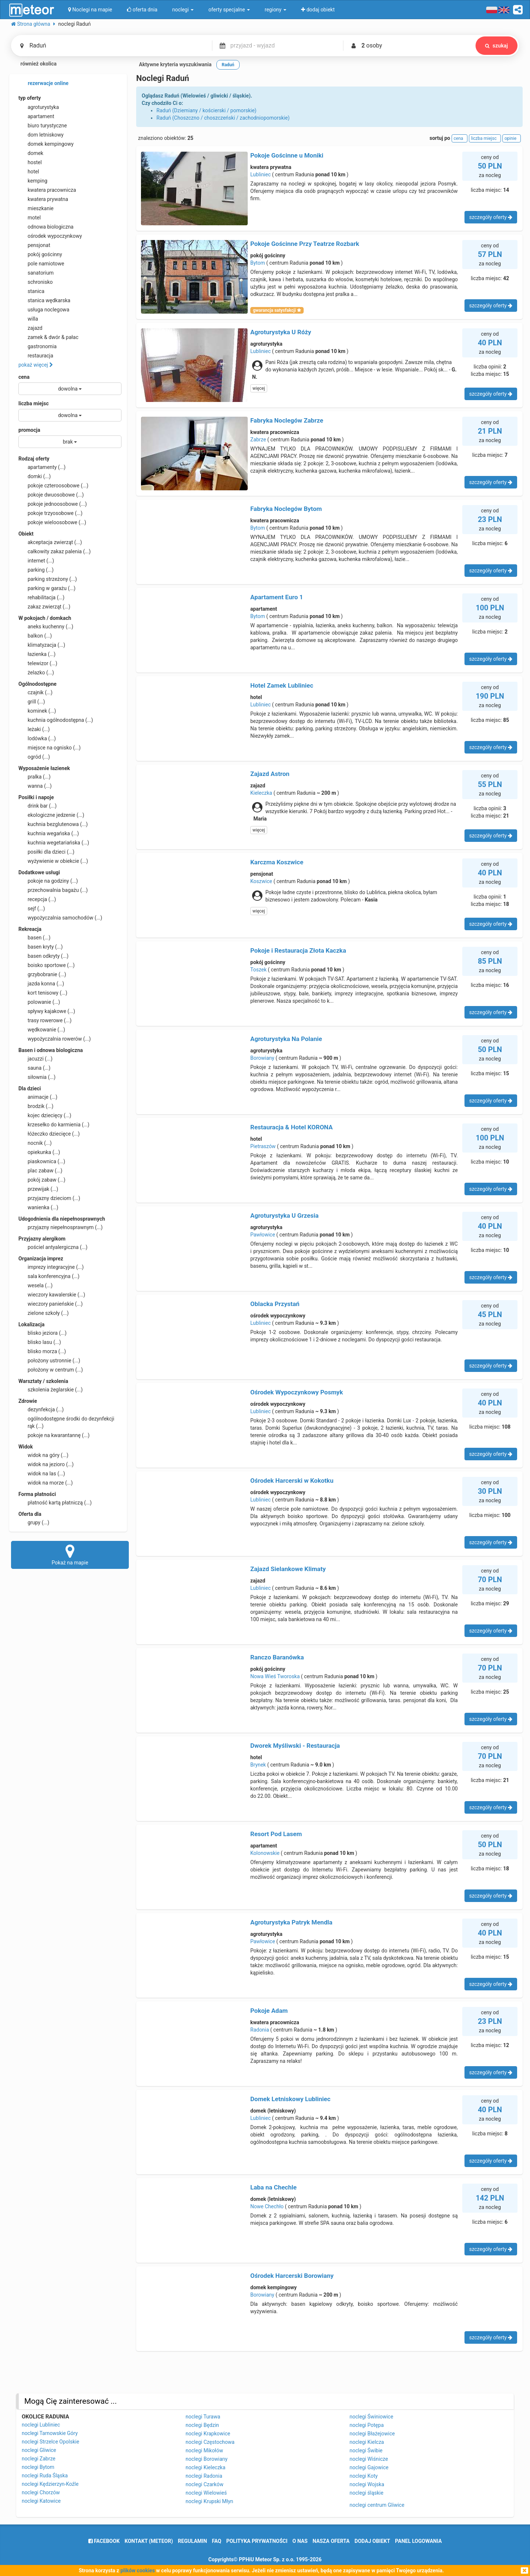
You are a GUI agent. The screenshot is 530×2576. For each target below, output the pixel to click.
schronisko (35, 282)
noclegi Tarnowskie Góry (50, 2433)
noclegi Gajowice (369, 2467)
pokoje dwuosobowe (51, 494)
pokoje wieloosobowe (52, 522)
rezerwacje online (43, 84)
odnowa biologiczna (46, 226)
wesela (35, 1285)
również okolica (34, 64)
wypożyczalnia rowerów (54, 1038)
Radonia (259, 2030)
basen (34, 937)
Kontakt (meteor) (149, 2541)
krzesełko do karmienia (53, 1124)
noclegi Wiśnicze (369, 2459)
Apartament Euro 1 (276, 597)
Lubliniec (260, 174)
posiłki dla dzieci (46, 851)
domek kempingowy (46, 144)
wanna (35, 786)
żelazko (36, 672)
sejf (31, 908)
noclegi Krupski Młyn (209, 2501)
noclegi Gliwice (39, 2450)
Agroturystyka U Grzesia (284, 1215)
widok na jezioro (46, 1464)
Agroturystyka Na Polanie (286, 1038)
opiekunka (39, 1152)
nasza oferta (331, 2541)
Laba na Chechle (273, 2187)
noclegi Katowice (41, 2501)
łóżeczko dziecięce (49, 1133)
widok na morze (45, 1482)
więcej (258, 388)
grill (31, 701)
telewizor (37, 663)
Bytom (257, 263)
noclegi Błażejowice (372, 2433)
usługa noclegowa (43, 309)
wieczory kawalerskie (51, 1294)
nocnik (35, 1143)
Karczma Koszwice (276, 862)
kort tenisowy (42, 992)
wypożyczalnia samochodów (60, 917)
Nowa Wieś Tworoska (275, 1676)
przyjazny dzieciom (49, 1198)
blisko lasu (39, 1342)
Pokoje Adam (269, 2010)
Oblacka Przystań (275, 1304)
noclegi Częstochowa (210, 2442)
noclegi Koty (364, 2476)
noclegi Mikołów (204, 2450)
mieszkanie (36, 208)
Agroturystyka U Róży (280, 332)
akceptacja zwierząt (50, 542)
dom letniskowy (41, 134)
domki (34, 476)
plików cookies (137, 2570)
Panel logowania (418, 2541)
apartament (36, 116)
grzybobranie (42, 974)
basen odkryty (43, 956)
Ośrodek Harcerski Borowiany (291, 2275)
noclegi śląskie (367, 2493)
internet (36, 560)
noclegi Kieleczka (205, 2467)
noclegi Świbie (366, 2450)
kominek (37, 710)
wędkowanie (41, 1029)
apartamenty (42, 467)
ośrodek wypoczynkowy (50, 236)
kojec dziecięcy (44, 1115)
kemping (32, 180)
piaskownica (41, 1161)
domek (30, 153)
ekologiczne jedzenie (51, 815)
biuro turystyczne (42, 125)
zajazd (30, 328)
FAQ (216, 2541)
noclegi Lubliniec (41, 2425)
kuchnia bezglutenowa (53, 824)
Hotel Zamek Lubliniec (281, 685)
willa (28, 318)
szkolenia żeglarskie (50, 1389)
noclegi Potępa (367, 2425)
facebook (104, 2541)
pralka (34, 776)
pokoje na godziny (48, 881)
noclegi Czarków (204, 2484)
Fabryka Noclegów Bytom (286, 508)
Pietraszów (263, 1146)
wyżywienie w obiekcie (53, 861)
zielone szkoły (43, 1313)
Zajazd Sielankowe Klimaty (288, 1569)
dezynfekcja (41, 1409)
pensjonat (34, 245)
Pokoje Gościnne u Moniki (287, 155)
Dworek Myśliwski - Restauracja (295, 1745)
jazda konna (41, 983)
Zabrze (258, 439)
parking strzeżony (47, 579)
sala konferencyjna (49, 1276)
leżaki (34, 729)
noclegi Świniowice (371, 2417)
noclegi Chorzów (41, 2492)
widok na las (41, 1473)
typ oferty (29, 98)
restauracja (35, 355)
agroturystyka (38, 107)
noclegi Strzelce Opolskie (50, 2442)
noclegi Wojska (367, 2484)
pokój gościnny (40, 254)
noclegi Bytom (38, 2467)
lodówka (37, 738)
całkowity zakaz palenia (54, 551)
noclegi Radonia (204, 2476)
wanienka (38, 1207)
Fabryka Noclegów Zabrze (286, 420)
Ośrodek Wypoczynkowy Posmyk (296, 1392)
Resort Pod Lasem (276, 1834)
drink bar (37, 805)
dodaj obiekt (372, 2541)
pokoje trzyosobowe (50, 513)
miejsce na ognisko (49, 747)
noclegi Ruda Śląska (45, 2475)
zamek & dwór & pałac (48, 337)
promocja (29, 430)
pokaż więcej (35, 365)
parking (36, 570)
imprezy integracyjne (51, 1267)
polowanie (39, 1002)
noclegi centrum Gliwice (377, 2505)
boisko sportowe (46, 965)
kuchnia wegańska (48, 833)
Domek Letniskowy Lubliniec (290, 2099)
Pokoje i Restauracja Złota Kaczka (298, 950)
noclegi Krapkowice (208, 2433)
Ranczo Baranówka (277, 1657)
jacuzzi (35, 1058)
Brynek (258, 1765)
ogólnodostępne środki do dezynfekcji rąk (66, 1422)
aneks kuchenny (45, 626)
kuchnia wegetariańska (53, 842)
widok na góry (43, 1455)
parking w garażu (46, 588)
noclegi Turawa (203, 2417)
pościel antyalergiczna (53, 1247)
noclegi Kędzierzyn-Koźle (50, 2484)
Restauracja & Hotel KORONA (291, 1127)
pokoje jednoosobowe (52, 504)
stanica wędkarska (44, 300)
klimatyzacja (41, 645)
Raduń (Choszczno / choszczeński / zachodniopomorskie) (223, 118)
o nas (300, 2541)
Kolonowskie (264, 1853)
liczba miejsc (33, 403)
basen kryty (40, 946)
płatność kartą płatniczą (55, 1502)
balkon (35, 635)
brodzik (35, 1106)
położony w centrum (50, 1369)
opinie (512, 138)
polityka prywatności (256, 2541)
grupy (33, 1522)
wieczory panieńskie (50, 1304)
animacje (37, 1097)
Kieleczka (261, 793)
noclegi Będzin (202, 2425)
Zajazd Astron (269, 773)
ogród (34, 757)
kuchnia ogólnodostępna (55, 720)
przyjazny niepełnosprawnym (60, 1227)
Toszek (258, 970)
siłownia (37, 1077)
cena (23, 377)
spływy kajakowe (46, 1011)
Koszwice (261, 881)
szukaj (495, 46)
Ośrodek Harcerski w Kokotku (291, 1480)
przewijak (38, 1189)
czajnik (35, 692)
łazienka (37, 654)
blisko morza (42, 1351)
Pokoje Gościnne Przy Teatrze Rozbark (304, 243)
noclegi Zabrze (38, 2459)
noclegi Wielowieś (206, 2493)
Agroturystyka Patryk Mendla (291, 1922)
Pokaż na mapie (70, 1554)
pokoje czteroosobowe (53, 485)
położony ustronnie (49, 1360)
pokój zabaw (42, 1179)
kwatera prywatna (43, 199)
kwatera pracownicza (47, 190)
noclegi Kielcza (367, 2442)
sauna (34, 1068)
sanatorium (36, 272)
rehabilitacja (41, 597)
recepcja (37, 899)
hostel (30, 162)
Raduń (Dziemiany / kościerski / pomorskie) (206, 110)
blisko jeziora (42, 1333)
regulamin (192, 2541)
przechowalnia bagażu (53, 890)
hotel (28, 171)
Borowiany (262, 1058)
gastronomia (37, 346)
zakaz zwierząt (44, 606)
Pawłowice (262, 1235)
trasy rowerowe (44, 1020)
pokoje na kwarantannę (53, 1435)
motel (29, 217)
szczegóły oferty (490, 217)
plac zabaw (40, 1170)
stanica (31, 291)
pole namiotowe (41, 263)
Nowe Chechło (266, 2206)
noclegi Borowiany (206, 2459)
